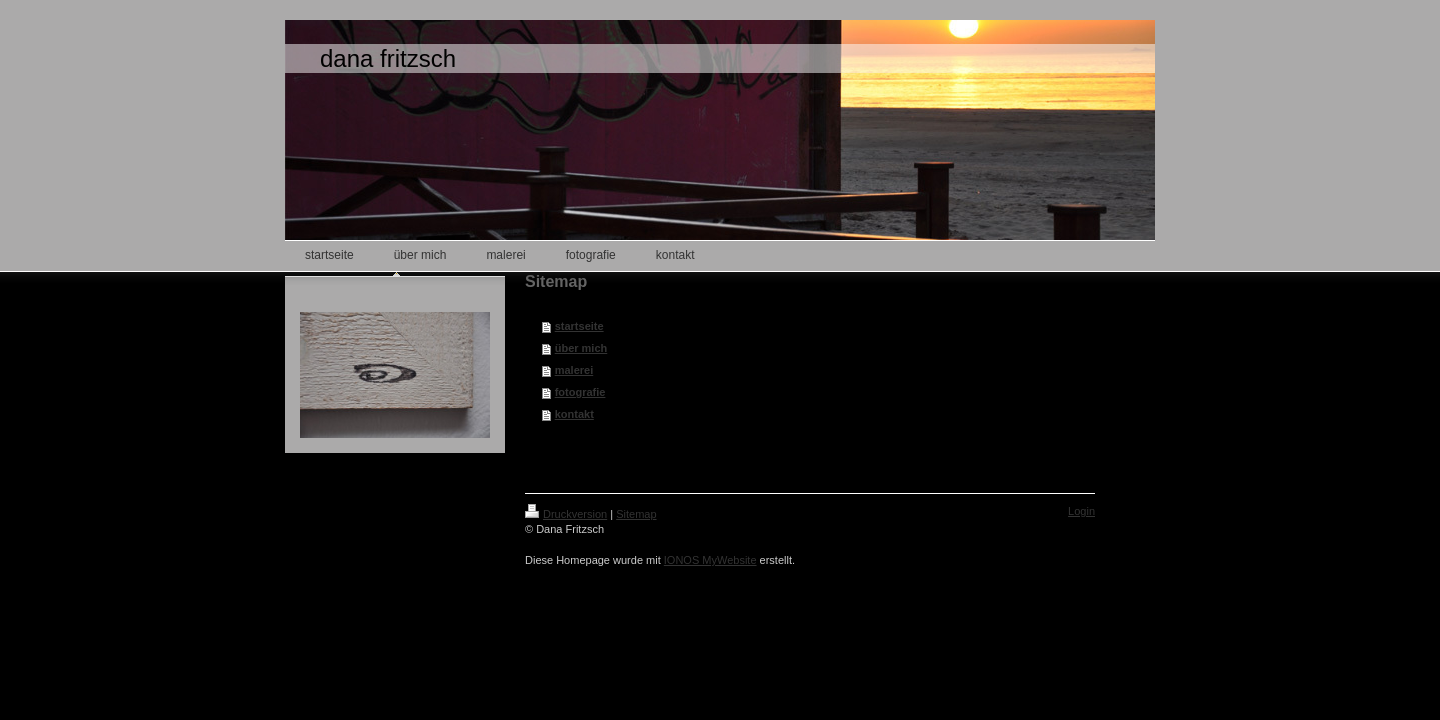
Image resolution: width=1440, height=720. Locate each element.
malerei (574, 370)
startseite (579, 326)
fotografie (580, 392)
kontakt (574, 414)
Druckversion (566, 514)
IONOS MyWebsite (710, 560)
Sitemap (636, 514)
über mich (581, 348)
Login (1081, 511)
